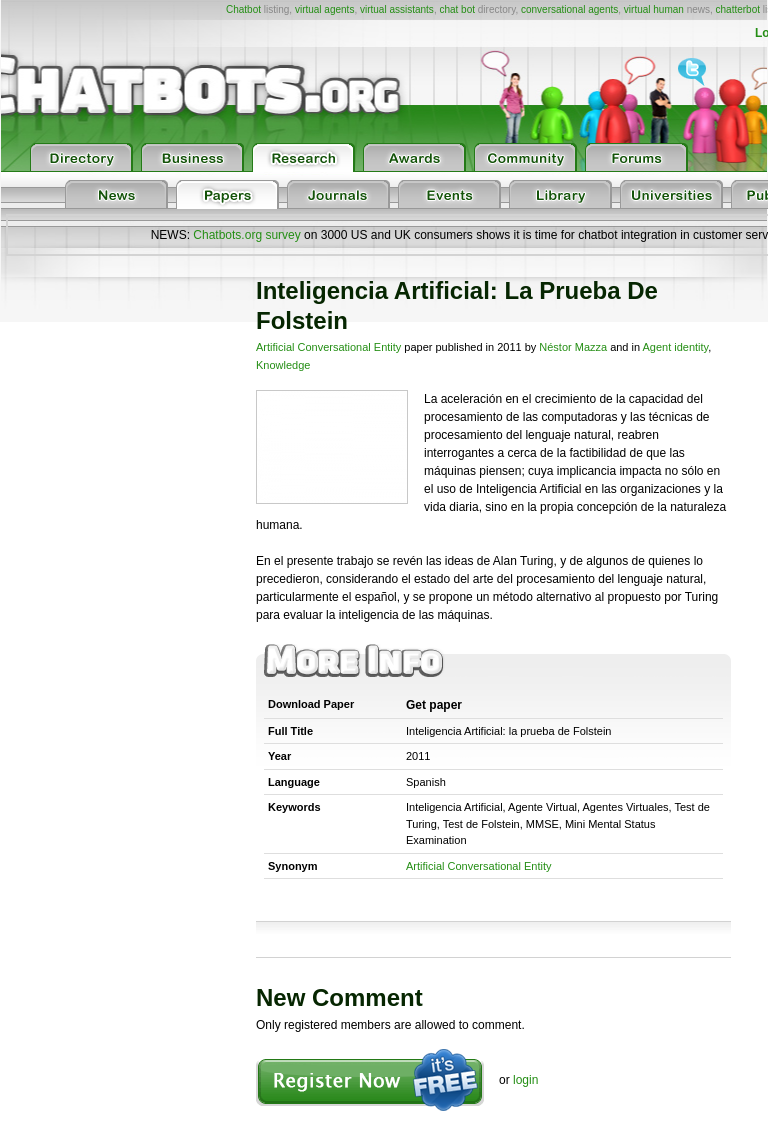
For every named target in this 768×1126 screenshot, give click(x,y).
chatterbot (738, 9)
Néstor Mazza (573, 347)
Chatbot (243, 9)
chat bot (457, 9)
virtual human (654, 9)
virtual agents (324, 9)
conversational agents (569, 9)
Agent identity (676, 347)
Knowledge (283, 365)
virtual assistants (397, 9)
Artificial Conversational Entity (328, 347)
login (525, 1080)
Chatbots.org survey (246, 235)
